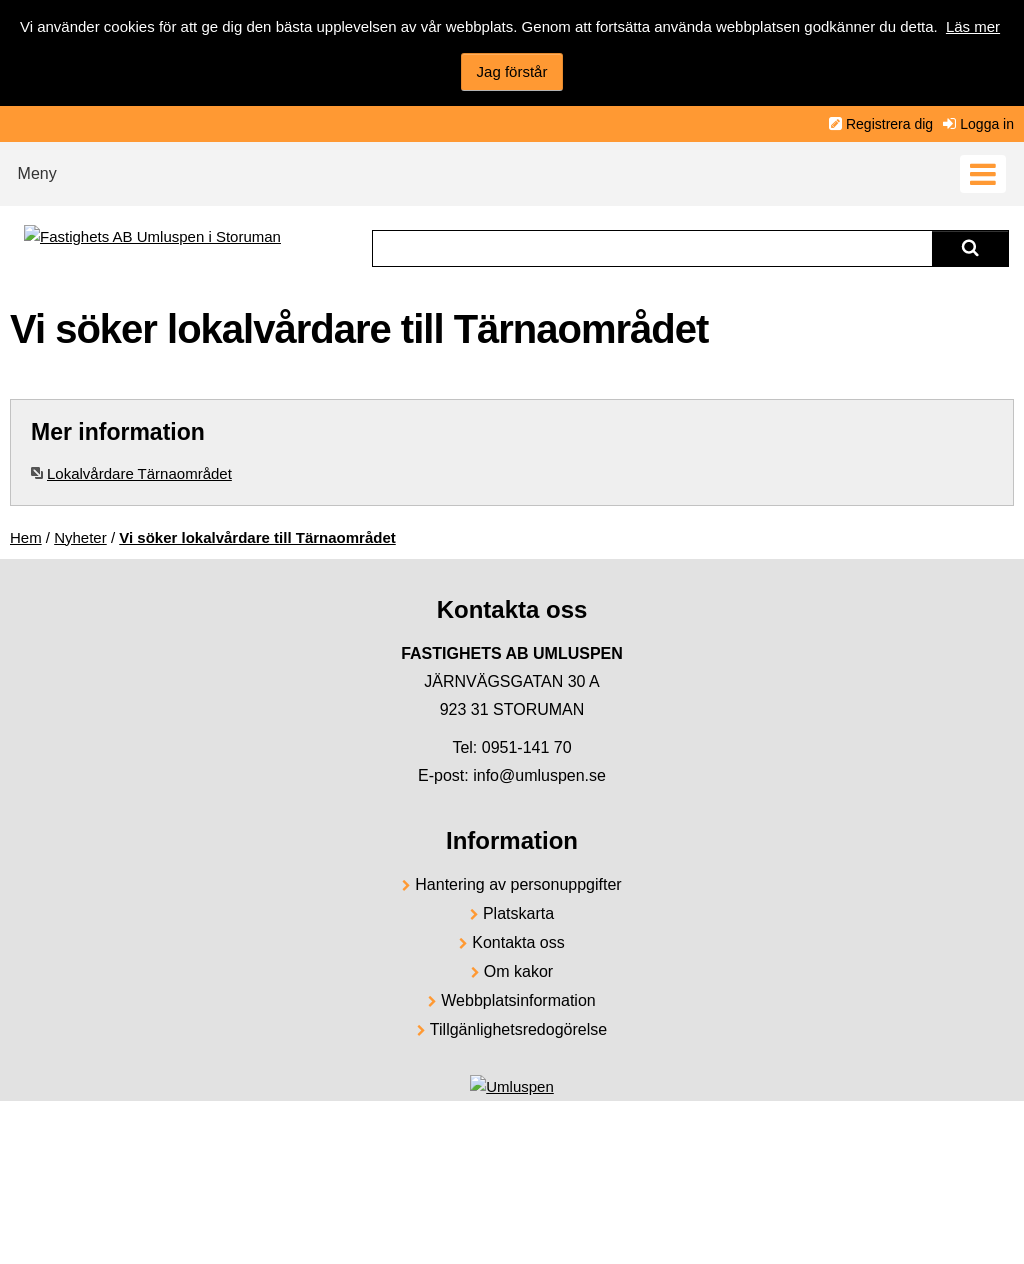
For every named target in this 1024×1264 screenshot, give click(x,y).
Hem (26, 537)
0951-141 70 (527, 747)
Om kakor (518, 971)
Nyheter (80, 537)
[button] (512, 169)
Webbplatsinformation (518, 1000)
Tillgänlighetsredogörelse (518, 1029)
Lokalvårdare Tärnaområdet (139, 473)
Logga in (987, 124)
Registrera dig (889, 124)
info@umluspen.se (539, 775)
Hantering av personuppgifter (518, 884)
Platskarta (518, 913)
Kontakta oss (518, 942)
